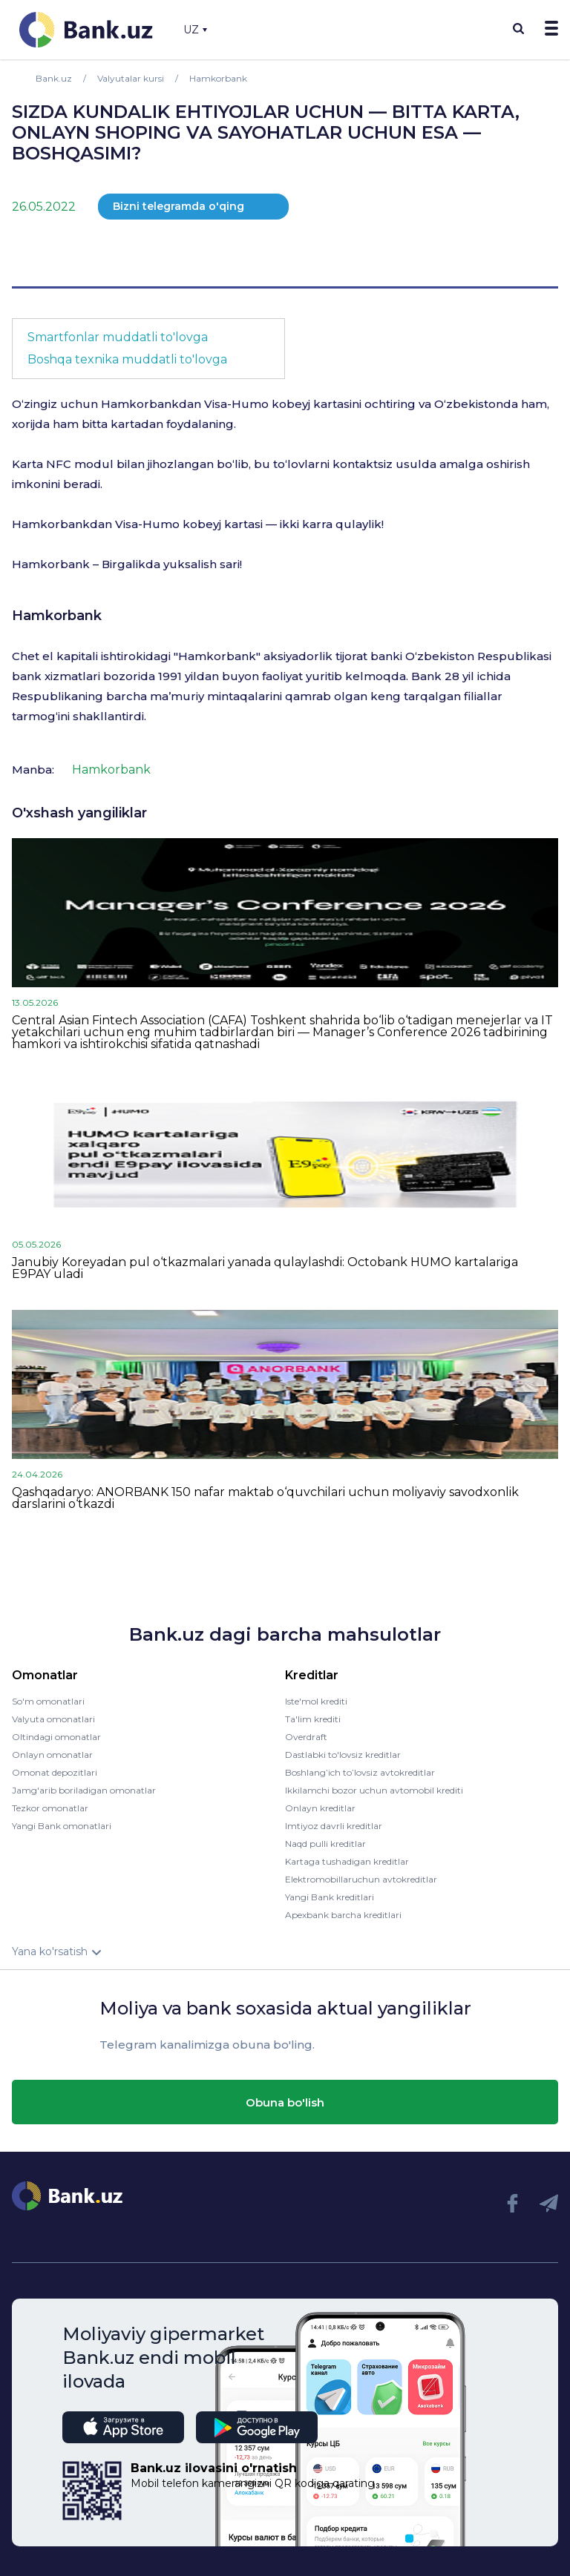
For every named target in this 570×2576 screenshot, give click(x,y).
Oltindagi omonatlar (56, 1736)
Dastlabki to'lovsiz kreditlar (343, 1754)
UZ (195, 30)
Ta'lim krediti (313, 1719)
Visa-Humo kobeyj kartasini (282, 404)
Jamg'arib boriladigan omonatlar (84, 1790)
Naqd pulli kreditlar (325, 1843)
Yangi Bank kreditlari (329, 1897)
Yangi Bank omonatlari (61, 1825)
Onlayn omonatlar (52, 1754)
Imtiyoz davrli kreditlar (333, 1825)
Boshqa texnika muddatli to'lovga (127, 359)
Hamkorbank (57, 615)
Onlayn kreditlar (320, 1808)
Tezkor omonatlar (50, 1808)
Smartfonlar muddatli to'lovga (117, 337)
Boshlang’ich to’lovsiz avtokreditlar (360, 1772)
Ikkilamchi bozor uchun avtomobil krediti (374, 1790)
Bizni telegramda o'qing (178, 206)
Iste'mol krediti (316, 1701)
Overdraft (306, 1736)
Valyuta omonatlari (53, 1719)
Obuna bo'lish (285, 2102)
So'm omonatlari (48, 1701)
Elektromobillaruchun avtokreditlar (361, 1879)
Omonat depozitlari (54, 1772)
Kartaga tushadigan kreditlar (347, 1861)
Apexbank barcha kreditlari (343, 1914)
